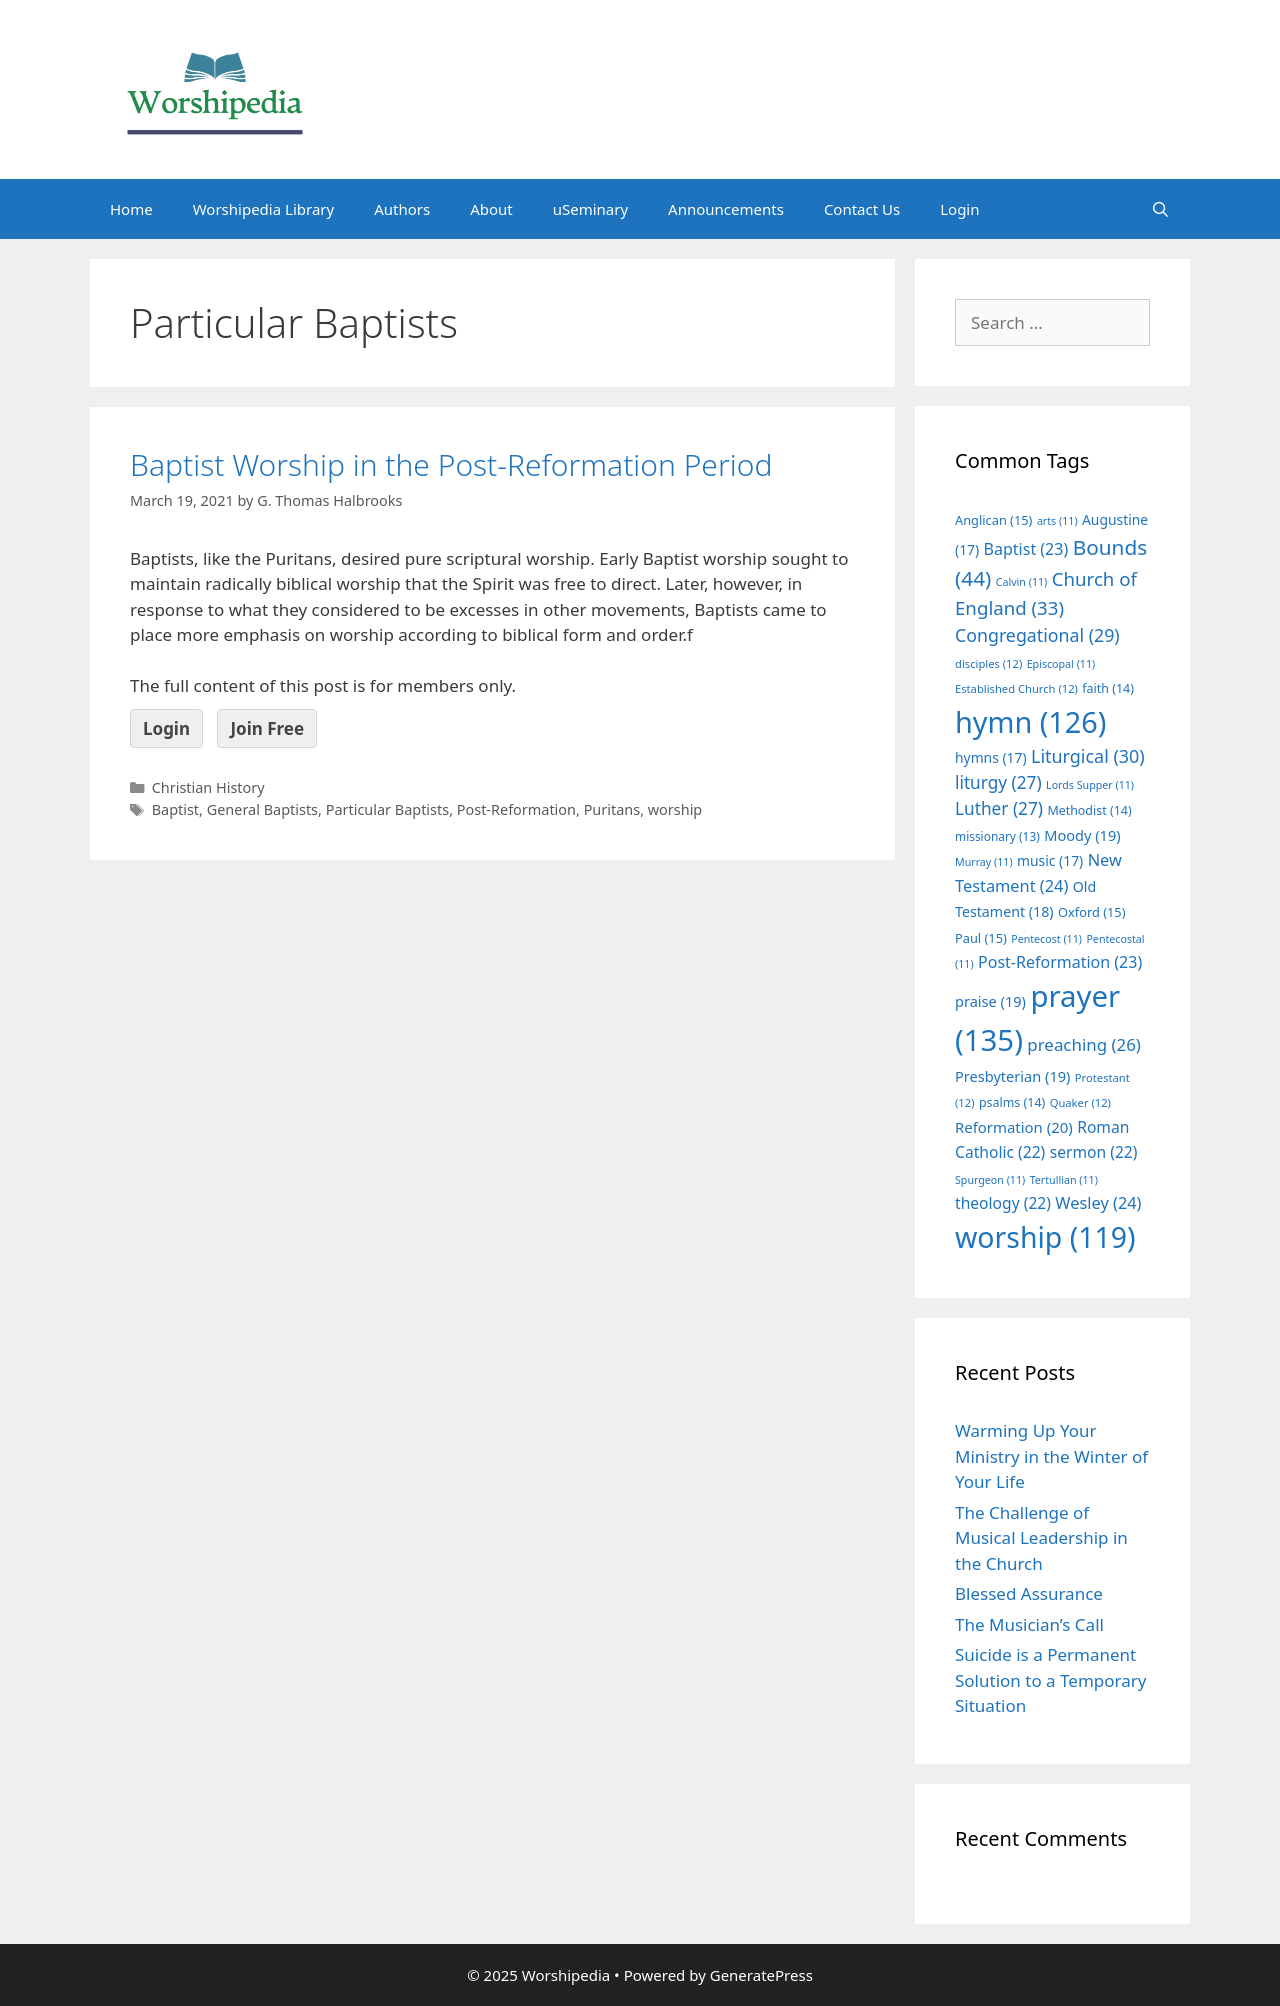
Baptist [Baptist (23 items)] (1026, 549)
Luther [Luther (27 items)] (999, 808)
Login (959, 209)
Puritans (612, 809)
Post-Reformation (516, 809)
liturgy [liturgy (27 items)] (998, 782)
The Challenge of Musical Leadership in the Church (1041, 1538)
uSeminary (590, 209)
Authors (402, 209)
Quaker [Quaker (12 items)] (1080, 1102)
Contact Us (862, 209)
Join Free (267, 728)
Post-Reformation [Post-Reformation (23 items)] (1060, 962)
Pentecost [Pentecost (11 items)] (1046, 939)
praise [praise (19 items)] (990, 1001)
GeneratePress (761, 1975)
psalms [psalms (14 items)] (1012, 1102)
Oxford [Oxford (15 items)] (1091, 912)
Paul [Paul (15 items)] (981, 938)
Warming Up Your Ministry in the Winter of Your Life (1051, 1456)
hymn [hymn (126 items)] (1030, 721)
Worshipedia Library (263, 209)
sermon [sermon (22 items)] (1094, 1152)
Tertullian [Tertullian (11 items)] (1064, 1180)
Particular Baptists (387, 809)
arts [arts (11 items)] (1057, 521)
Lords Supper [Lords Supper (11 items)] (1090, 785)
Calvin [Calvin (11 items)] (1022, 582)
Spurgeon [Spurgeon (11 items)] (990, 1180)
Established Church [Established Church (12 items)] (1016, 688)
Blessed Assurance (1029, 1593)
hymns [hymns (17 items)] (991, 757)
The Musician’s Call (1029, 1624)
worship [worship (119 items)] (1045, 1237)
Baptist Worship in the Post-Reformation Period (451, 464)
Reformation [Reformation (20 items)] (1014, 1127)
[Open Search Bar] (1160, 209)
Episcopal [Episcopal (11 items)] (1061, 664)
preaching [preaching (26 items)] (1084, 1044)
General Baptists (262, 809)
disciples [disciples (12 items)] (988, 663)
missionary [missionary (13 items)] (997, 836)
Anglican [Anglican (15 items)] (993, 520)
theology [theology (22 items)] (1003, 1203)
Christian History (208, 787)
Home (131, 209)
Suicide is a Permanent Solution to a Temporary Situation (1050, 1680)
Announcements (726, 209)
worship (675, 809)
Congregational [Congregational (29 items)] (1037, 635)
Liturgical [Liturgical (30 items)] (1088, 756)
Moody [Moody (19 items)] (1082, 835)
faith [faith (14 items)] (1108, 688)
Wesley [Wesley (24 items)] (1098, 1203)
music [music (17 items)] (1050, 860)
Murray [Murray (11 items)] (984, 862)
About (491, 209)
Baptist (175, 809)
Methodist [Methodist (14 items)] (1089, 810)
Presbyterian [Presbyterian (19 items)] (1012, 1076)
